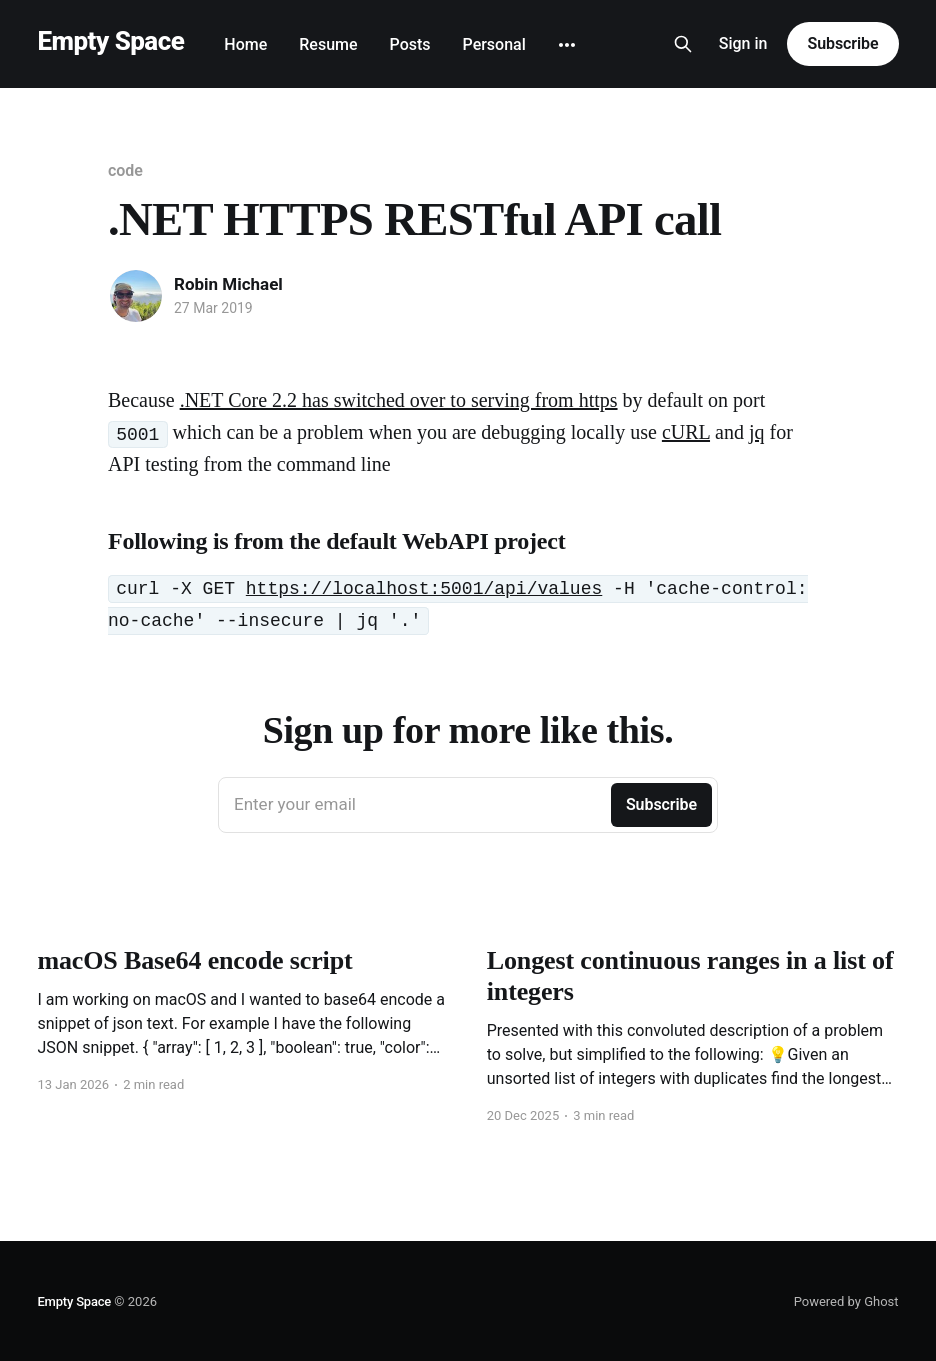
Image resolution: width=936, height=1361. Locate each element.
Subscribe (842, 43)
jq (757, 432)
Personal (494, 44)
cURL (686, 432)
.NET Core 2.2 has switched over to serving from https (399, 400)
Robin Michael (228, 284)
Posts (410, 44)
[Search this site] (683, 44)
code (125, 170)
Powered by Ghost (846, 1301)
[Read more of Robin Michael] (136, 296)
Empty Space (110, 41)
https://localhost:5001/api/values (424, 589)
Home (245, 44)
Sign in (743, 43)
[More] (567, 45)
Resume (328, 44)
